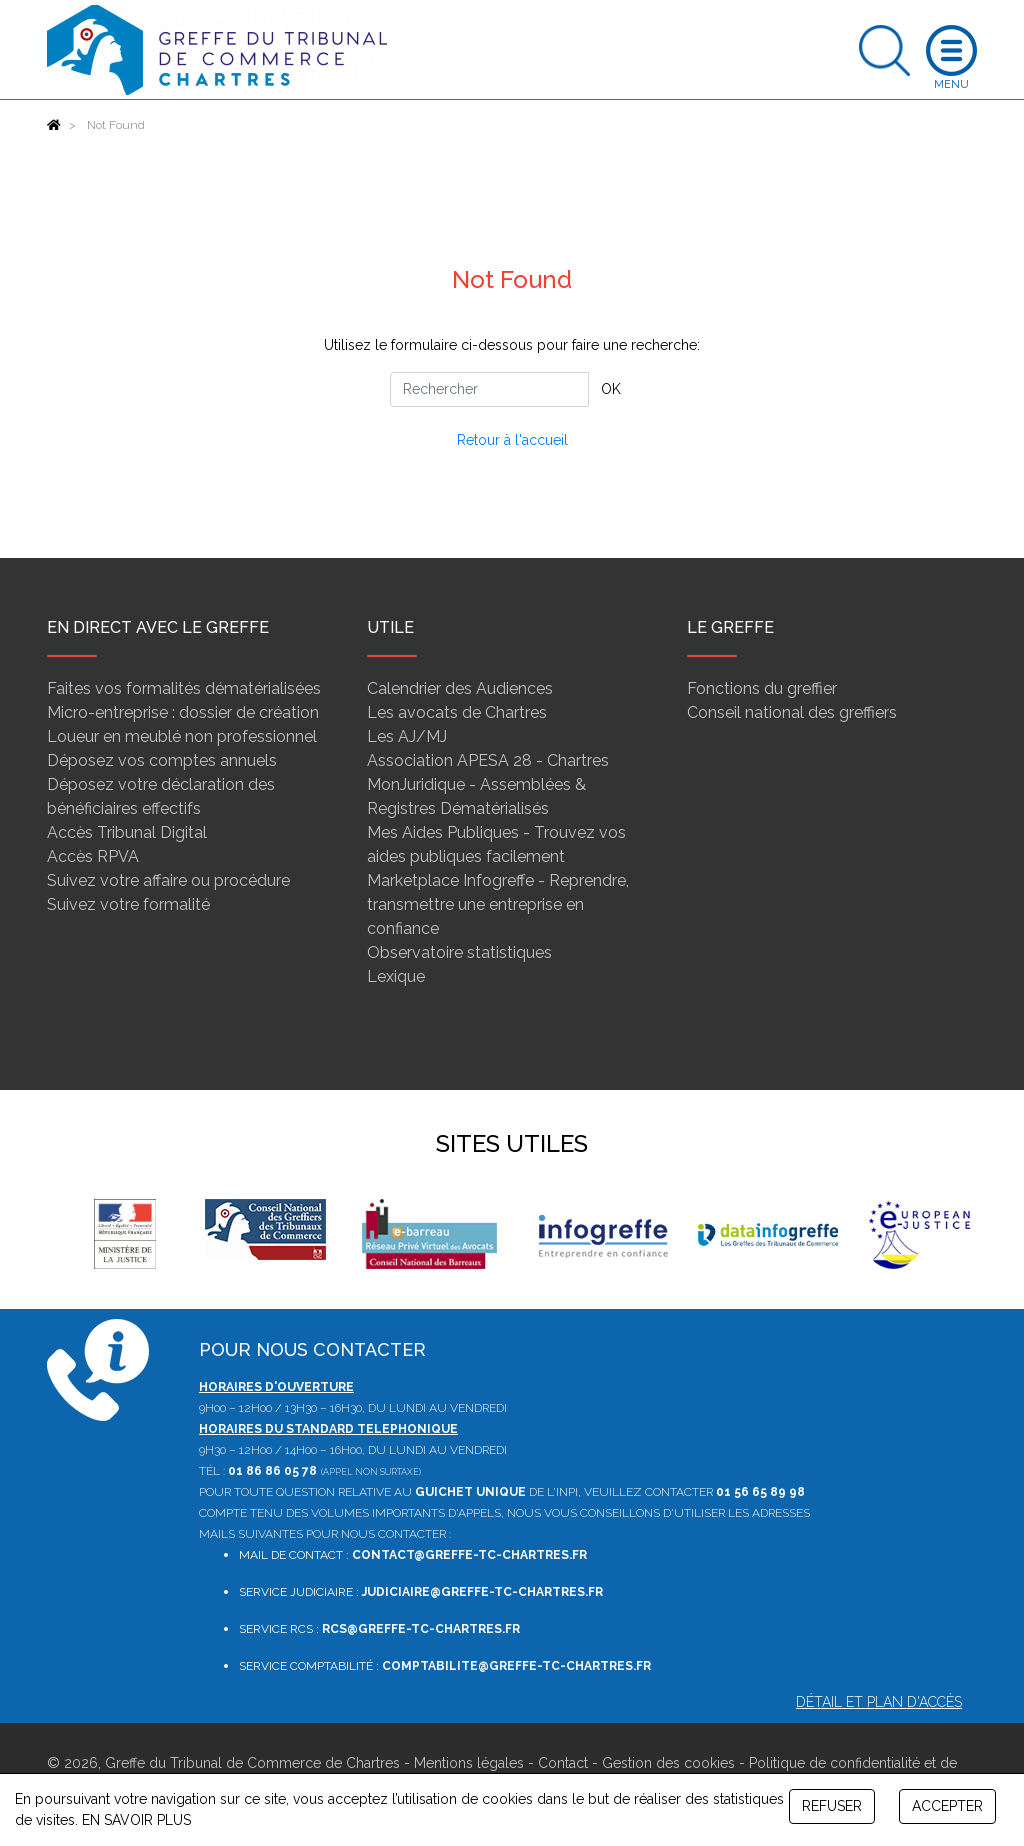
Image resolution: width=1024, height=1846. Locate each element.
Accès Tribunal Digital (127, 832)
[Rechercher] (489, 389)
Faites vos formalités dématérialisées (184, 688)
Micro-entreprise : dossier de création (183, 712)
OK (611, 389)
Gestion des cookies (668, 1763)
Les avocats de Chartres (457, 712)
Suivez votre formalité (128, 904)
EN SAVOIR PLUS (136, 1820)
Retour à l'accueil (512, 440)
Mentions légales (469, 1763)
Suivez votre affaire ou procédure (168, 880)
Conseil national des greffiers (792, 712)
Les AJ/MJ (407, 736)
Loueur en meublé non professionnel (182, 736)
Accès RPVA (93, 856)
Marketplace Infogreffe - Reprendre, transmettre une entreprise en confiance (498, 904)
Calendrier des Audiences (460, 688)
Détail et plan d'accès (879, 1702)
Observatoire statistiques (459, 952)
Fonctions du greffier (762, 688)
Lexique (396, 976)
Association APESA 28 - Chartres (488, 760)
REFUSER (832, 1806)
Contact (563, 1763)
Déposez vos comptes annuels (162, 760)
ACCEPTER (947, 1806)
